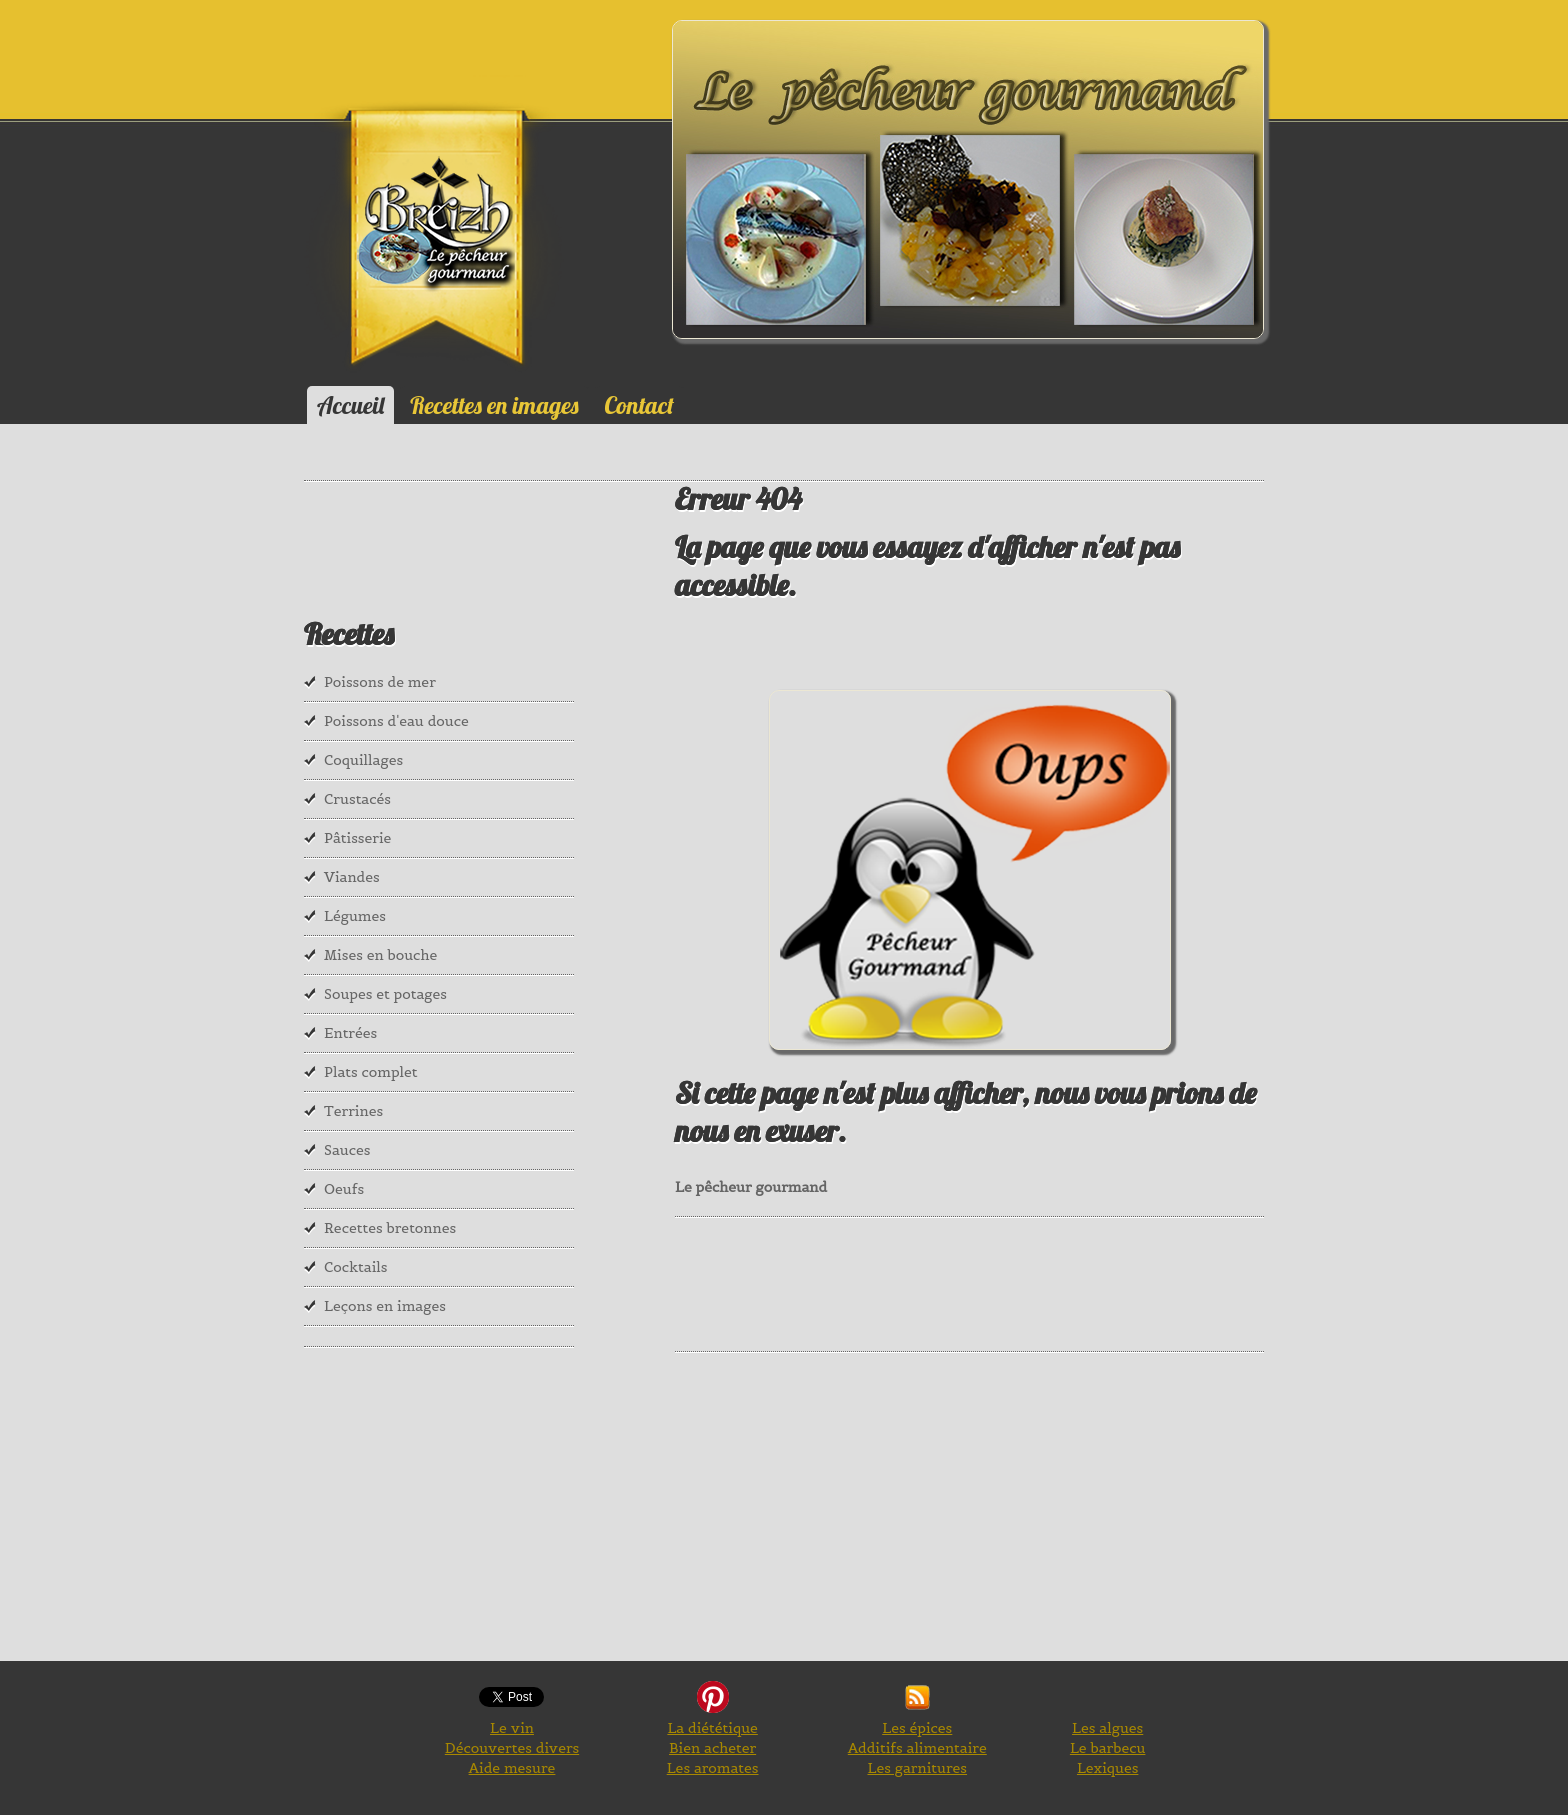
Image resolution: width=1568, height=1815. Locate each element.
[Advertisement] (1039, 1282)
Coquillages (363, 760)
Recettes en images (494, 405)
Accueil (350, 405)
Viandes (352, 877)
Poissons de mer (380, 682)
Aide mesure (512, 1768)
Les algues (1107, 1728)
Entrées (350, 1033)
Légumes (355, 916)
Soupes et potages (385, 994)
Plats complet (371, 1072)
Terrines (353, 1111)
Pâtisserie (357, 838)
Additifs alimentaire (917, 1748)
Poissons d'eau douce (396, 721)
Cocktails (356, 1267)
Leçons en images (385, 1306)
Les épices (917, 1728)
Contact (639, 405)
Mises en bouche (380, 955)
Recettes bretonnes (390, 1228)
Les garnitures (917, 1768)
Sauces (347, 1150)
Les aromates (713, 1768)
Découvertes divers (512, 1748)
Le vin (512, 1728)
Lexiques (1107, 1768)
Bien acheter (712, 1748)
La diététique (712, 1728)
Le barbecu (1108, 1748)
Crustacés (357, 799)
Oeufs (344, 1189)
